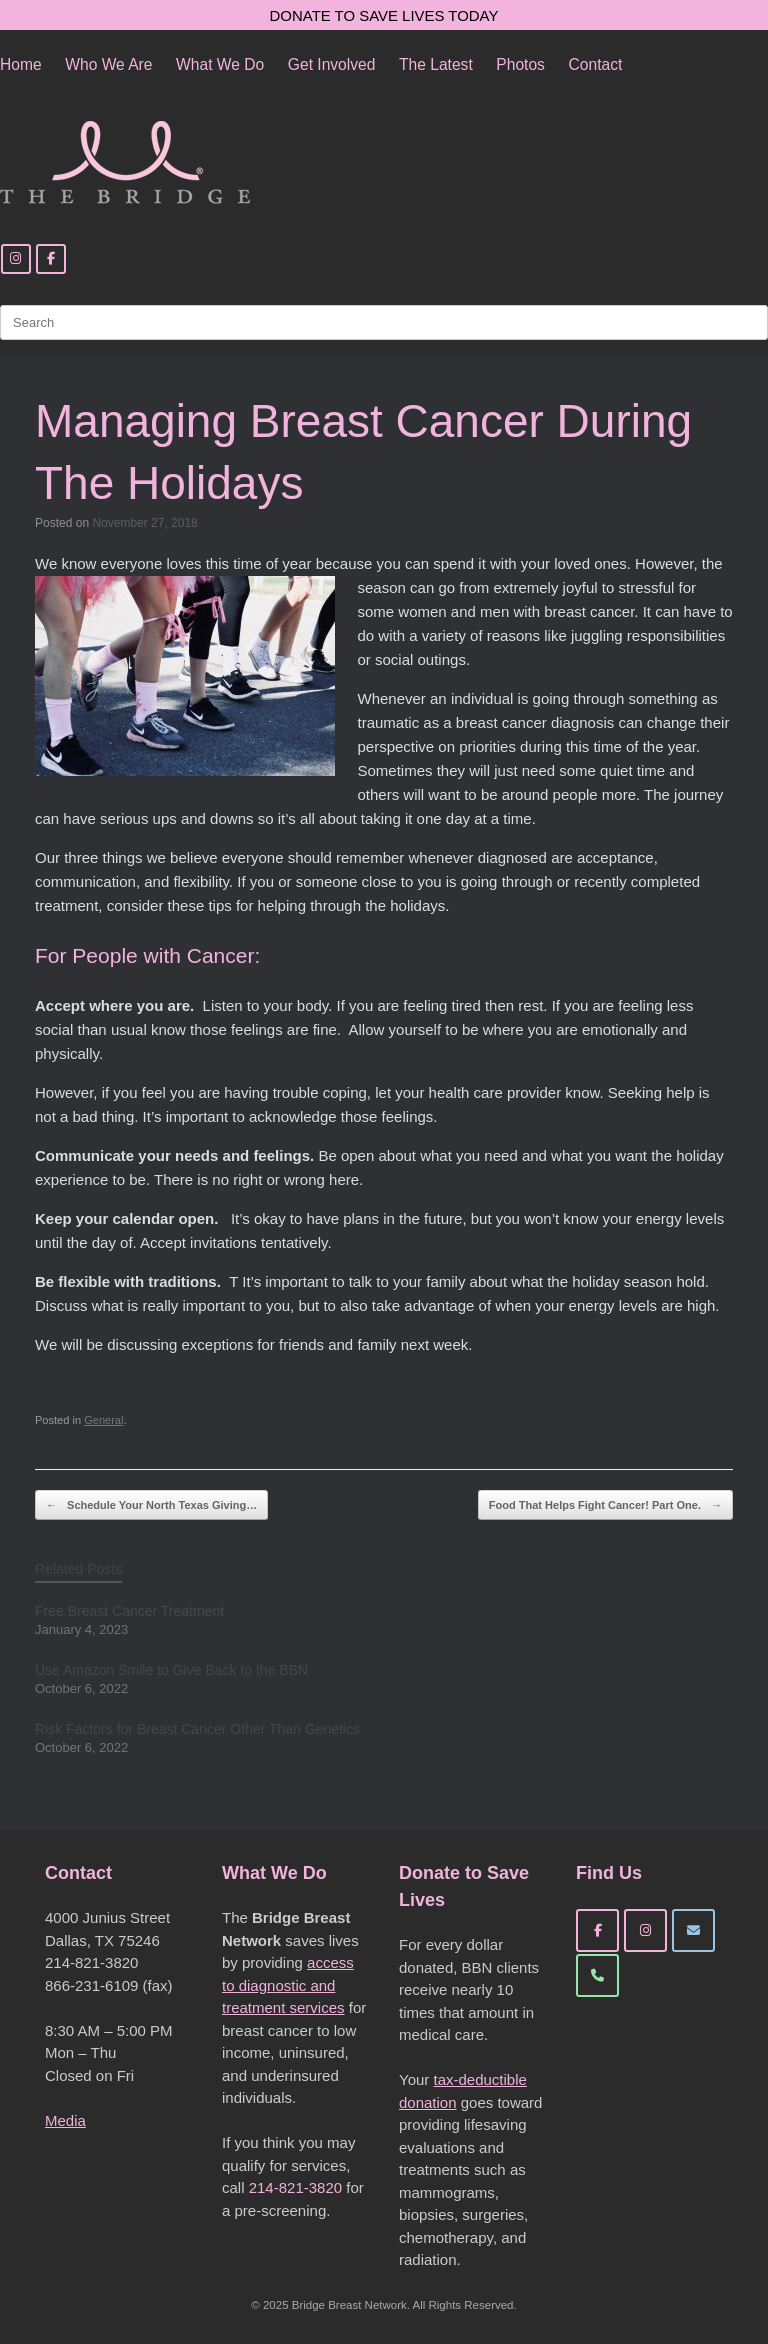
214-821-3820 (295, 2187)
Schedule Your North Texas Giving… (151, 1505)
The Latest (436, 64)
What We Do (220, 64)
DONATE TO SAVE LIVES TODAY (384, 15)
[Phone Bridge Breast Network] (597, 1975)
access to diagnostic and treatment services (288, 1985)
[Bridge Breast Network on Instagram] (645, 1930)
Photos (520, 64)
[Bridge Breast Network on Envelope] (693, 1930)
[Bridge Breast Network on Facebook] (597, 1930)
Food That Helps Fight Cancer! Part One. (605, 1505)
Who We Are (108, 64)
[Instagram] (16, 259)
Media (65, 2120)
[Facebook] (51, 259)
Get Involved (332, 64)
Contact (596, 64)
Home (21, 64)
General (103, 1420)
